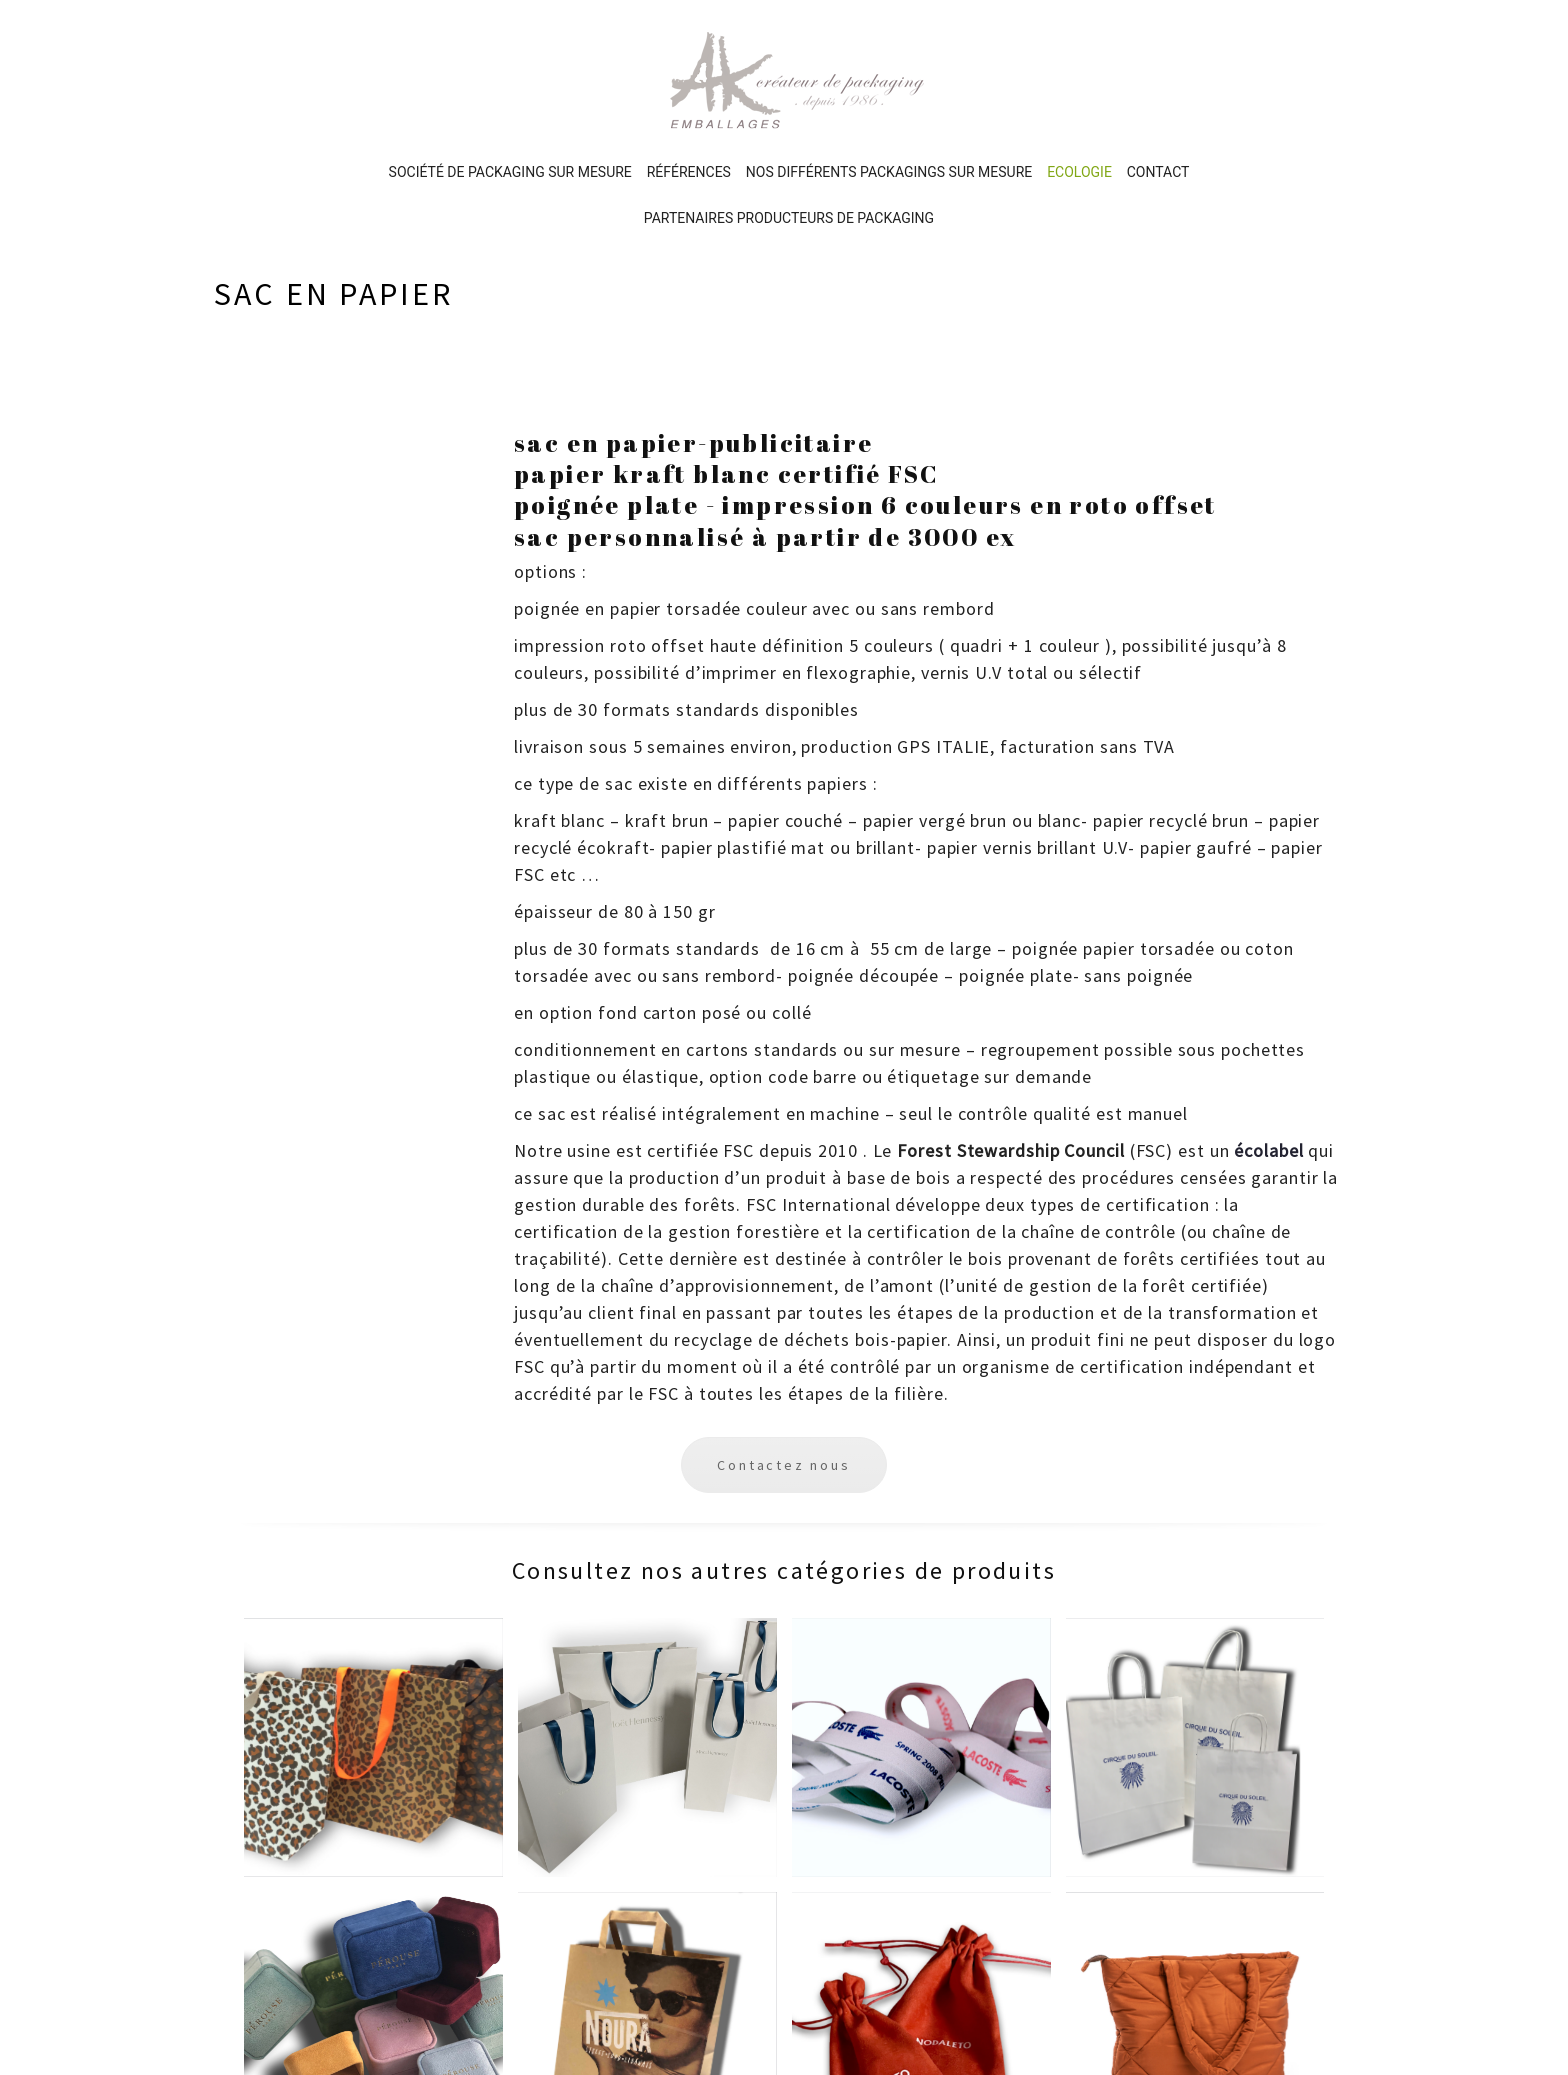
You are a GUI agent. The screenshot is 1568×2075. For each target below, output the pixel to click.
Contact (1158, 85)
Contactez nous (783, 1378)
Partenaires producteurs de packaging (789, 131)
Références (689, 85)
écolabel (1268, 1063)
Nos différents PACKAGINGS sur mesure (889, 85)
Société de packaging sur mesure (510, 85)
